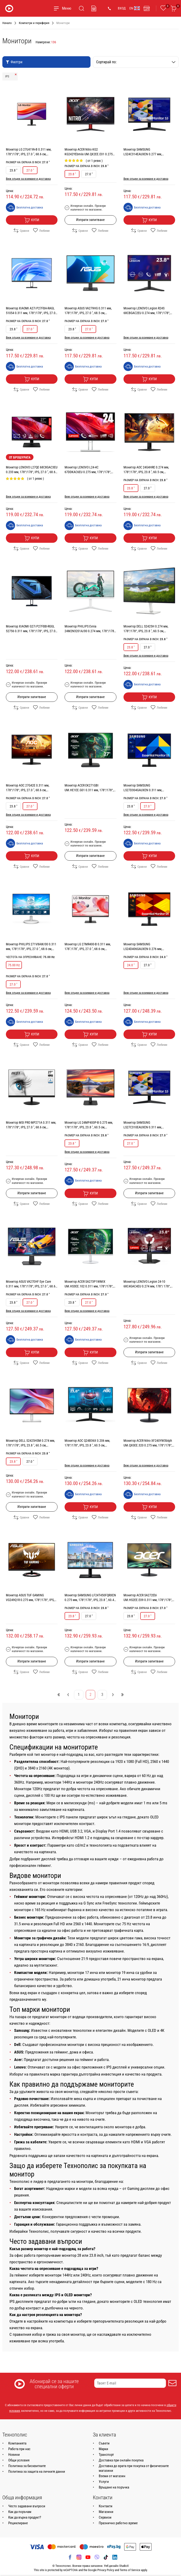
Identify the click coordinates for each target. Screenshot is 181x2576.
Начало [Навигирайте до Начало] (7, 23)
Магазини (106, 2512)
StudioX (124, 2566)
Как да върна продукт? (24, 2517)
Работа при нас (19, 2449)
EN (134, 8)
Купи (31, 220)
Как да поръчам (19, 2512)
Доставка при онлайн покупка (121, 2460)
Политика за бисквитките (27, 2466)
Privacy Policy (105, 2570)
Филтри (14, 62)
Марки (103, 2449)
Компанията (17, 2443)
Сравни (21, 230)
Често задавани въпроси (26, 2506)
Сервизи (105, 2517)
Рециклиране (18, 2523)
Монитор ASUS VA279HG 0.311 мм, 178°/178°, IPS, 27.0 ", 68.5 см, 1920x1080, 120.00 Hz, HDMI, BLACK (89, 313)
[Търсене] (81, 8)
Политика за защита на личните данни (36, 2471)
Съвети (104, 2443)
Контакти (105, 2506)
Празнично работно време (118, 2523)
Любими (41, 230)
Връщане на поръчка (114, 2487)
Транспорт (106, 2454)
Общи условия (18, 2460)
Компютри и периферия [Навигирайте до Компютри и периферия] (34, 23)
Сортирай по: (135, 62)
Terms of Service (130, 2570)
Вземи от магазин (112, 2476)
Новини (14, 2454)
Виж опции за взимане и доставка (28, 178)
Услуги (104, 2482)
